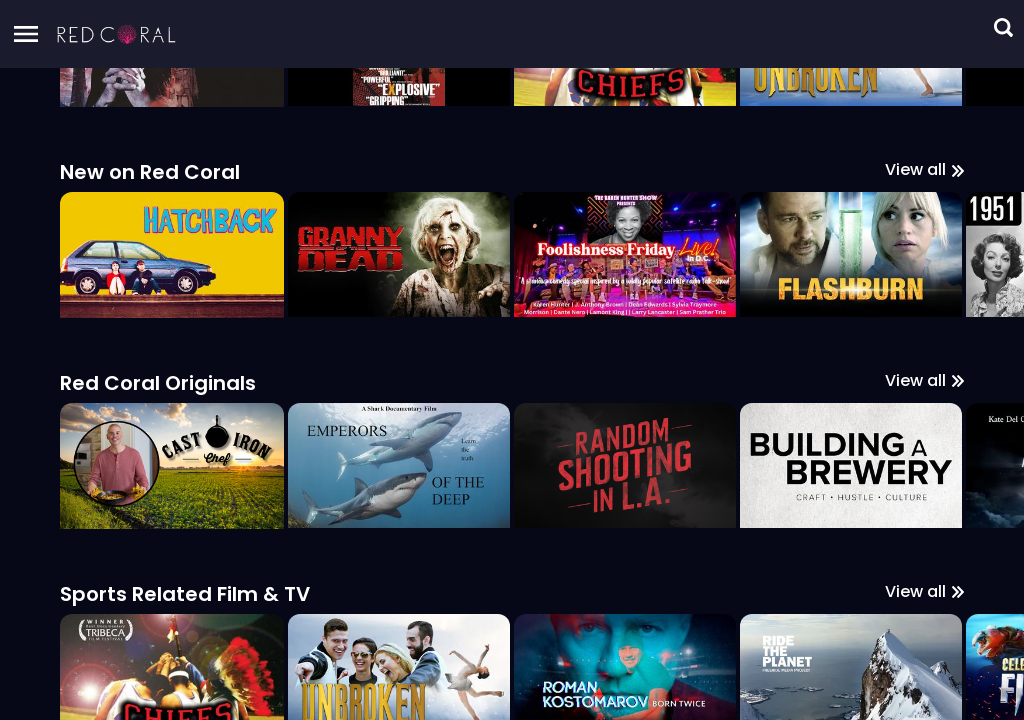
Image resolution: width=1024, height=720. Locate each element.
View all (924, 678)
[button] (117, 34)
